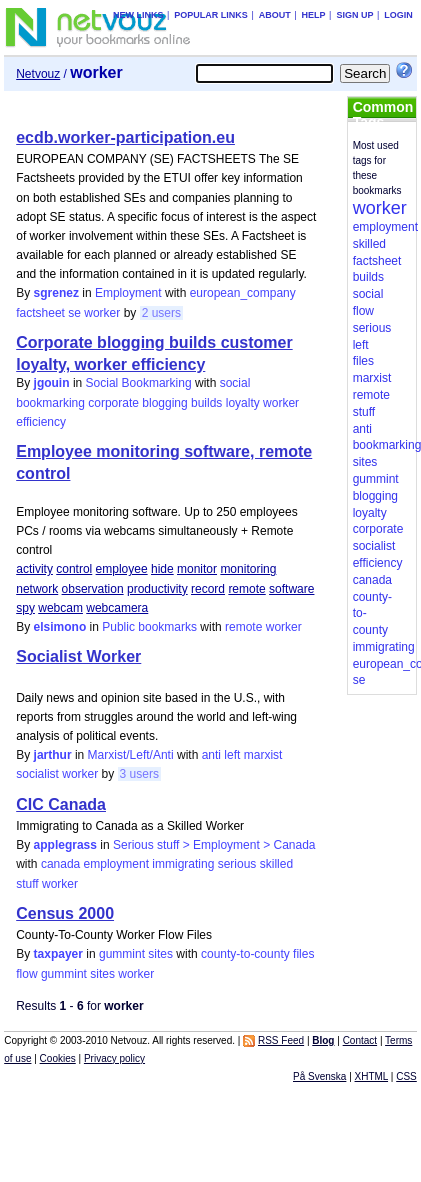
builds (206, 403)
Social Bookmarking (139, 383)
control (74, 569)
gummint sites (136, 954)
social (235, 383)
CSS (406, 1076)
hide (162, 569)
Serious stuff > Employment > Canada (214, 845)
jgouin (52, 383)
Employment (128, 293)
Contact (360, 1040)
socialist (37, 774)
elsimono (60, 627)
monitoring (248, 569)
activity (34, 569)
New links (138, 15)
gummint (64, 974)
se (74, 313)
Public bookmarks (149, 627)
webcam (60, 608)
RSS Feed (281, 1040)
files (303, 954)
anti (211, 755)
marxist (263, 755)
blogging (164, 403)
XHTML (372, 1076)
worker (102, 313)
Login (398, 15)
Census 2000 (65, 913)
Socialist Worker (78, 656)
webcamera (117, 608)
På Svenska (319, 1076)
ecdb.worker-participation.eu (125, 137)
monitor (197, 569)
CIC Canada (61, 804)
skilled (276, 864)
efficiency (41, 422)
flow (26, 974)
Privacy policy (114, 1058)
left (232, 755)
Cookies (58, 1058)
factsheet (40, 313)
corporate (113, 403)
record (208, 589)
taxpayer (58, 954)
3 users (139, 774)
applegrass (65, 845)
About (275, 15)
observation (93, 589)
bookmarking (50, 403)
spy (25, 608)
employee (122, 569)
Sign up (354, 15)
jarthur (53, 755)
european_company (243, 293)
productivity (157, 589)
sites (102, 974)
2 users (161, 313)
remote (246, 589)
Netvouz (38, 74)
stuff (27, 884)
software (291, 589)
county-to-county (245, 954)
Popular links (211, 15)
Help (314, 15)
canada (60, 864)
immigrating (183, 864)
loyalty (243, 403)
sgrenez (56, 293)
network (37, 589)
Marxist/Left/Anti (131, 755)
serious (237, 864)
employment (116, 864)
